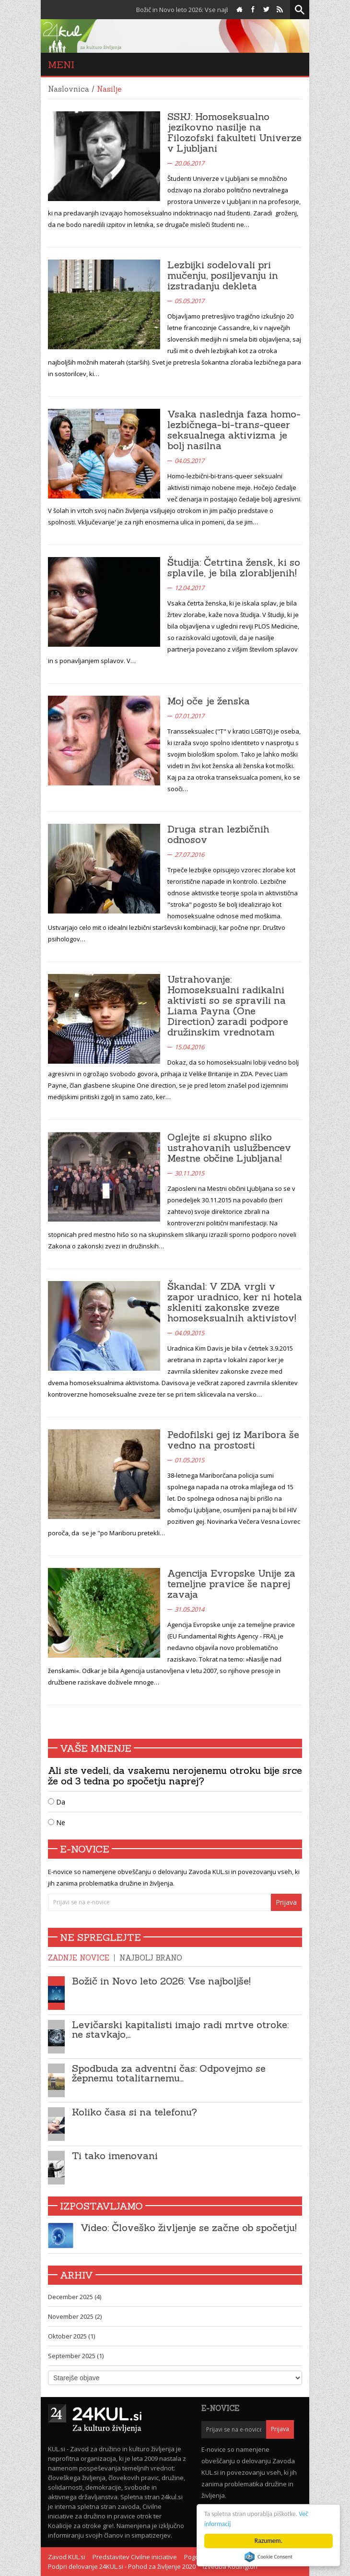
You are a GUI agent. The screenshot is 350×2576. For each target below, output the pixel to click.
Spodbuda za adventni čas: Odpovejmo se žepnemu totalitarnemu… (169, 2073)
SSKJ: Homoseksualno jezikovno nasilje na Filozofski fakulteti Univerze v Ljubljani (234, 132)
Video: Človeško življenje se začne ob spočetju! (189, 2227)
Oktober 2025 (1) (71, 2336)
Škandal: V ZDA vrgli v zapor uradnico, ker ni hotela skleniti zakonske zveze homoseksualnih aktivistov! (234, 1302)
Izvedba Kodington (230, 2566)
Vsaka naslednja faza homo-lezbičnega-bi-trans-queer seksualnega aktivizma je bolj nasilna (234, 429)
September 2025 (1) (76, 2355)
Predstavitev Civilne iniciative (135, 2556)
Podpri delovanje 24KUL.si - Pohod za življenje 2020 (122, 2566)
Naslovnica (68, 89)
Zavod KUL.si (66, 2556)
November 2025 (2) (75, 2316)
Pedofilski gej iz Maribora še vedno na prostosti (233, 1439)
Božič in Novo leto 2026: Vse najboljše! (161, 1981)
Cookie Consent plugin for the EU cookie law (268, 2557)
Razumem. (268, 2541)
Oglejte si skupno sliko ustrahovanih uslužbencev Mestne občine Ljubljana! (229, 1147)
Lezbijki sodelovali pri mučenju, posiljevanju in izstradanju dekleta (222, 275)
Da (56, 1801)
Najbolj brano (150, 1957)
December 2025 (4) (74, 2296)
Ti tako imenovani (115, 2155)
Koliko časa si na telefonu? (134, 2112)
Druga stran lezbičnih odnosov (218, 834)
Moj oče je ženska (208, 701)
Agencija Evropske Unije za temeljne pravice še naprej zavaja (231, 1583)
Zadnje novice (78, 1957)
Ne (56, 1822)
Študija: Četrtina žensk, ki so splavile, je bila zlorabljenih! (233, 567)
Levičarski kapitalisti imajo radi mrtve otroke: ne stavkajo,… (180, 2029)
